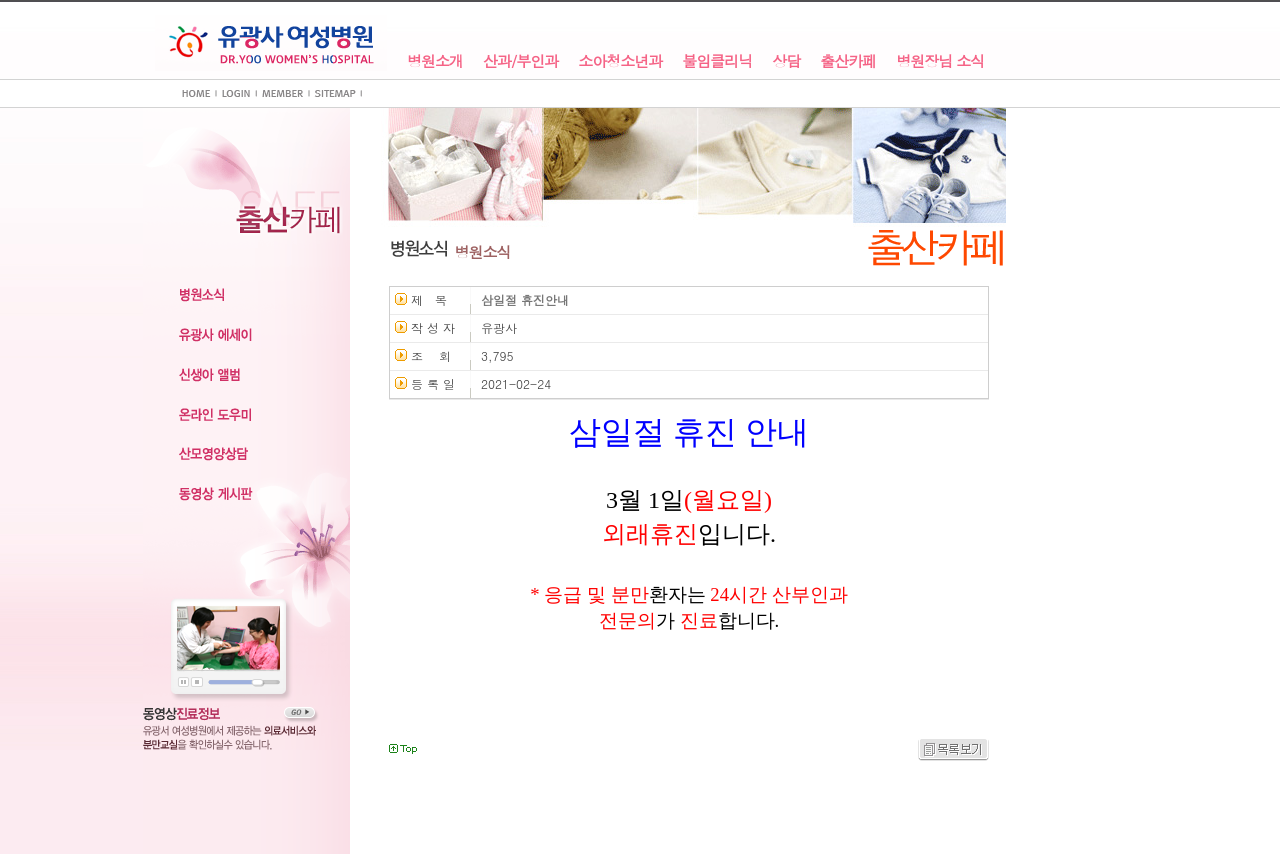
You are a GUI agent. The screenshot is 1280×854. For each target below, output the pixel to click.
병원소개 (435, 61)
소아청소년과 (620, 61)
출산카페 (848, 61)
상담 (786, 61)
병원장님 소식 (940, 61)
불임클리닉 (717, 61)
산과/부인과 (520, 61)
